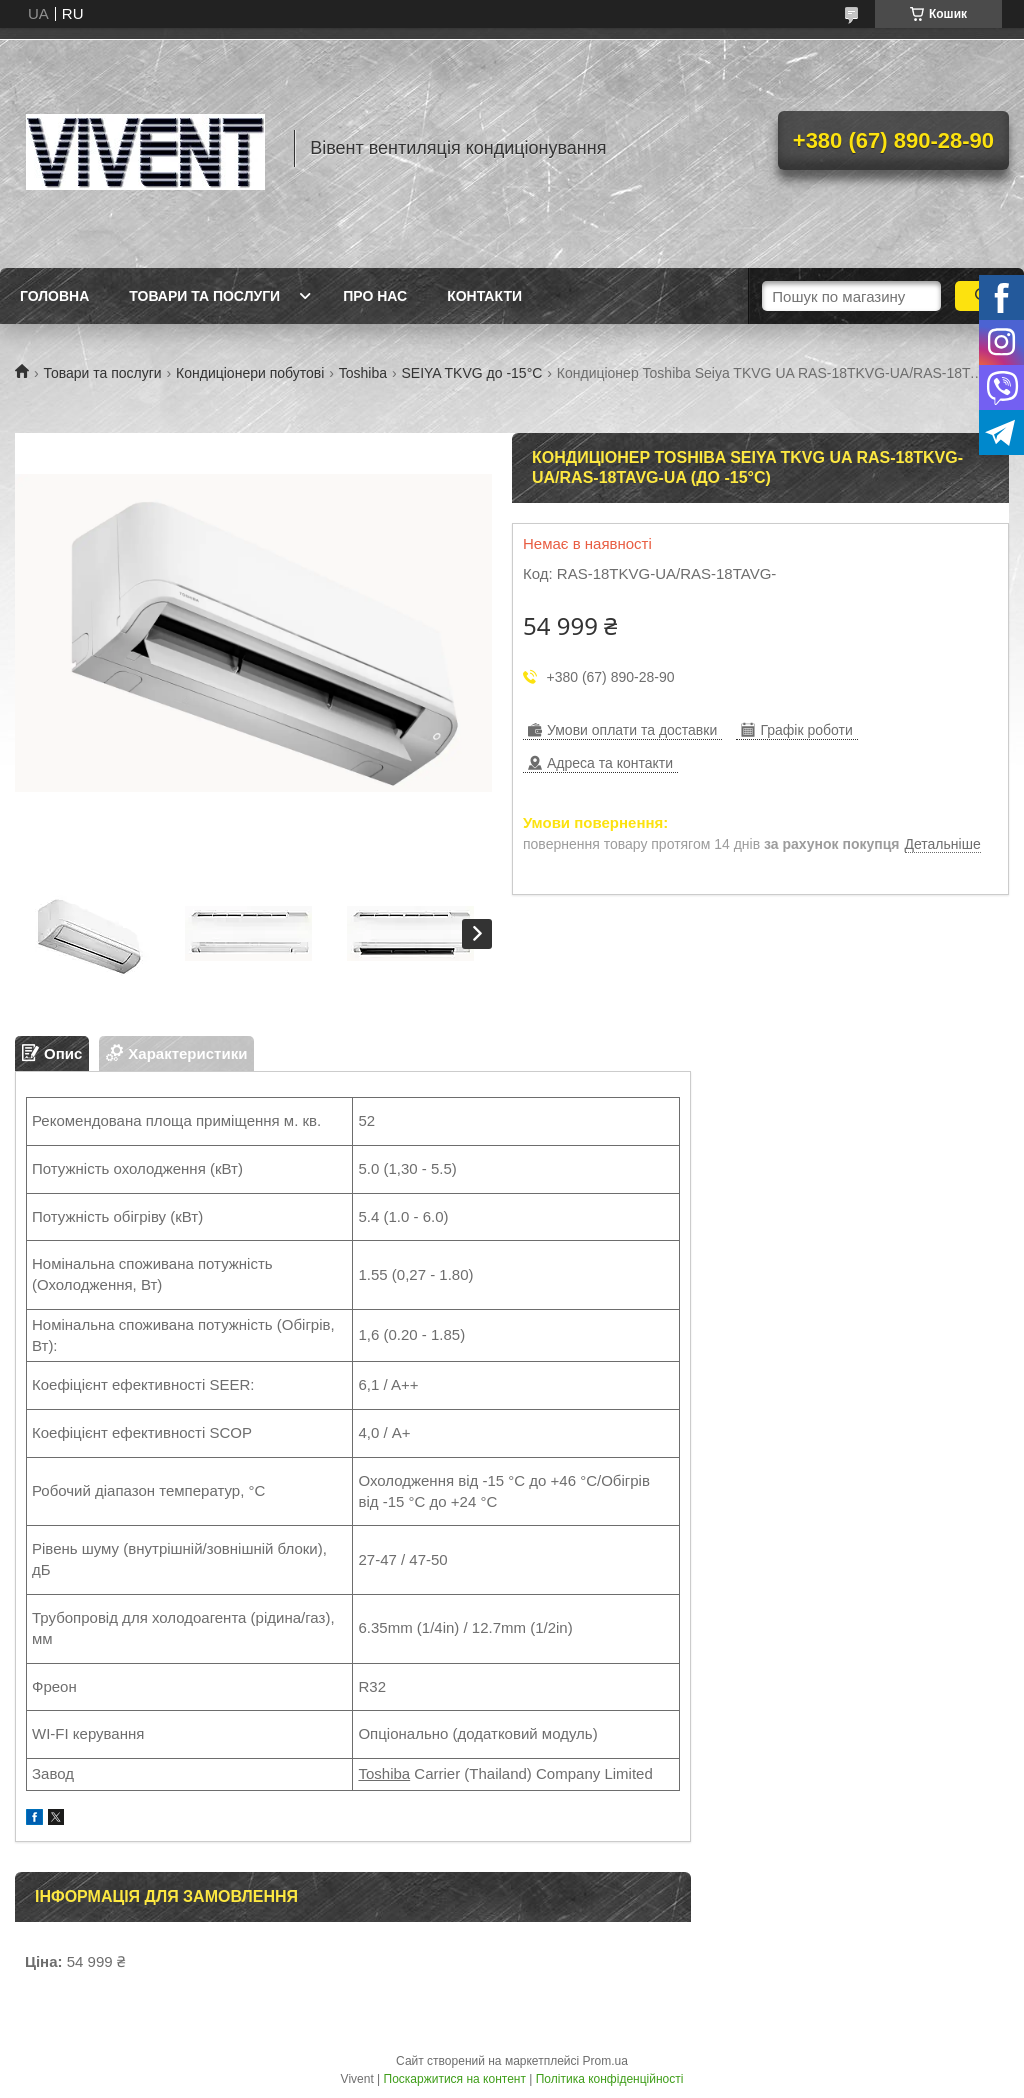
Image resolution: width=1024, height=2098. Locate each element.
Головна (54, 296)
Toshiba (363, 373)
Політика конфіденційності (610, 2079)
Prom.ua (605, 2061)
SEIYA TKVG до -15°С (471, 373)
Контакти (484, 296)
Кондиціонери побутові (250, 373)
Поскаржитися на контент (455, 2079)
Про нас (375, 296)
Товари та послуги (204, 296)
